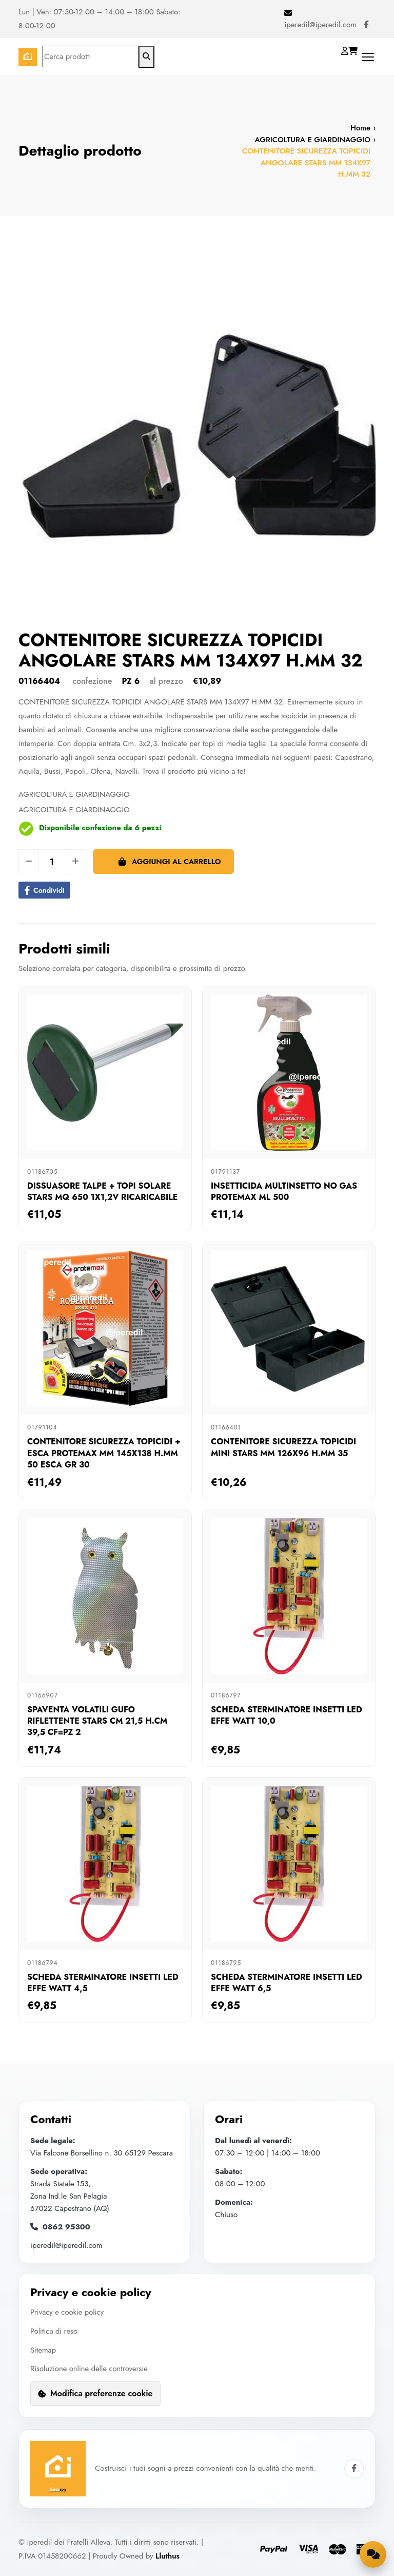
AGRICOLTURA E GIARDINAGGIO (311, 139)
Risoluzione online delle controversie (90, 2367)
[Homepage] (27, 57)
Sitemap (43, 2349)
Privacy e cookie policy (67, 2312)
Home (360, 127)
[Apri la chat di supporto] (372, 2553)
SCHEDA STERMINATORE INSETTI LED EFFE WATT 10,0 (286, 1715)
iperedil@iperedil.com (320, 24)
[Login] (346, 51)
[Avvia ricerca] (146, 57)
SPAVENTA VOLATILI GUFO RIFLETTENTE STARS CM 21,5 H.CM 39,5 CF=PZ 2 (97, 1721)
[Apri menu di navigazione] (368, 57)
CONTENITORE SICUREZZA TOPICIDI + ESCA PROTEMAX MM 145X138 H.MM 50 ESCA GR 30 (104, 1453)
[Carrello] (353, 51)
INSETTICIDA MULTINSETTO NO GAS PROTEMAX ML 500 (284, 1191)
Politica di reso (54, 2330)
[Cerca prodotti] (90, 56)
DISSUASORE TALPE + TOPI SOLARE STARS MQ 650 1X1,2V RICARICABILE (102, 1191)
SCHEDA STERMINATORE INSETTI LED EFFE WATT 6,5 (286, 1982)
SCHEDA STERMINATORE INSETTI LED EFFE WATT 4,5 (103, 1982)
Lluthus (167, 2554)
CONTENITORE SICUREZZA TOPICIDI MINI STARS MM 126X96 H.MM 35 (283, 1447)
